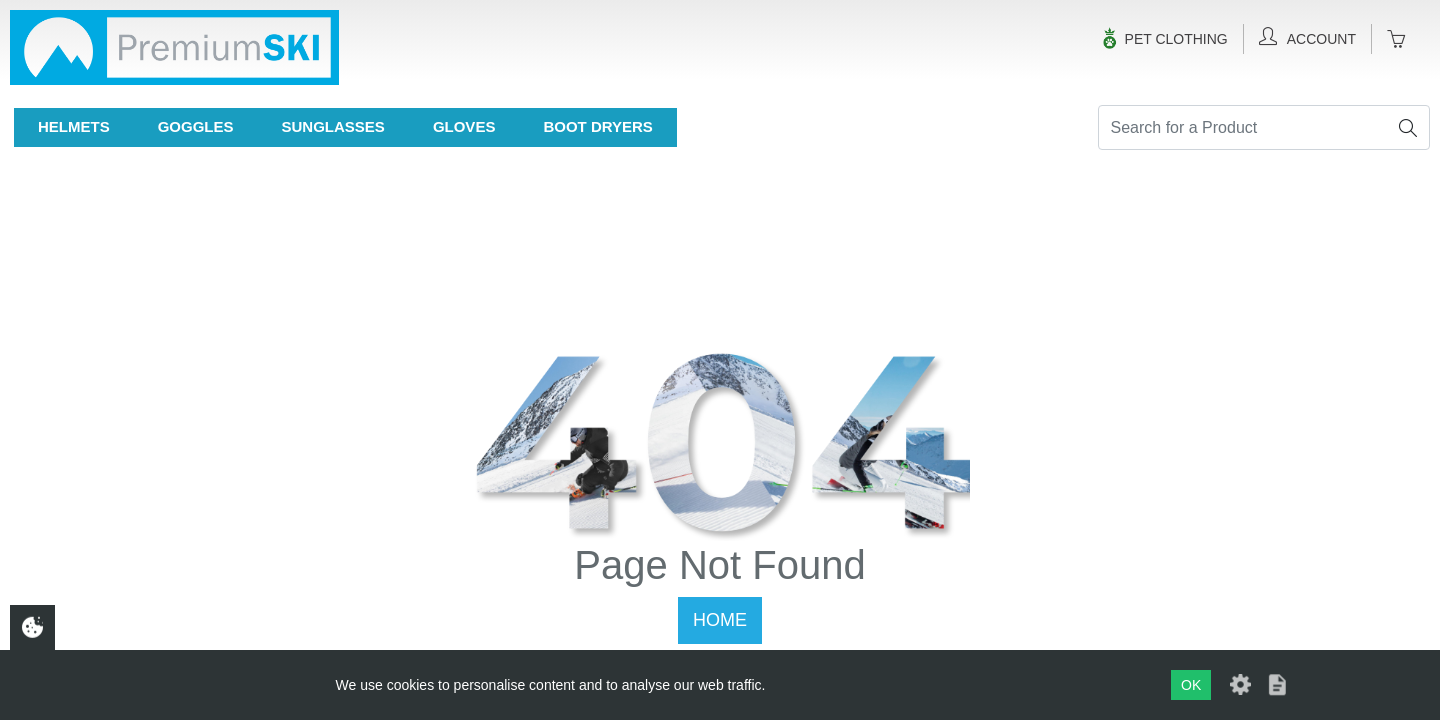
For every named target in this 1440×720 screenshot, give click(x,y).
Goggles (196, 126)
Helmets (74, 126)
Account (1307, 37)
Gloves (464, 126)
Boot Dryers (597, 126)
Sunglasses (333, 126)
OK (1191, 685)
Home (720, 620)
